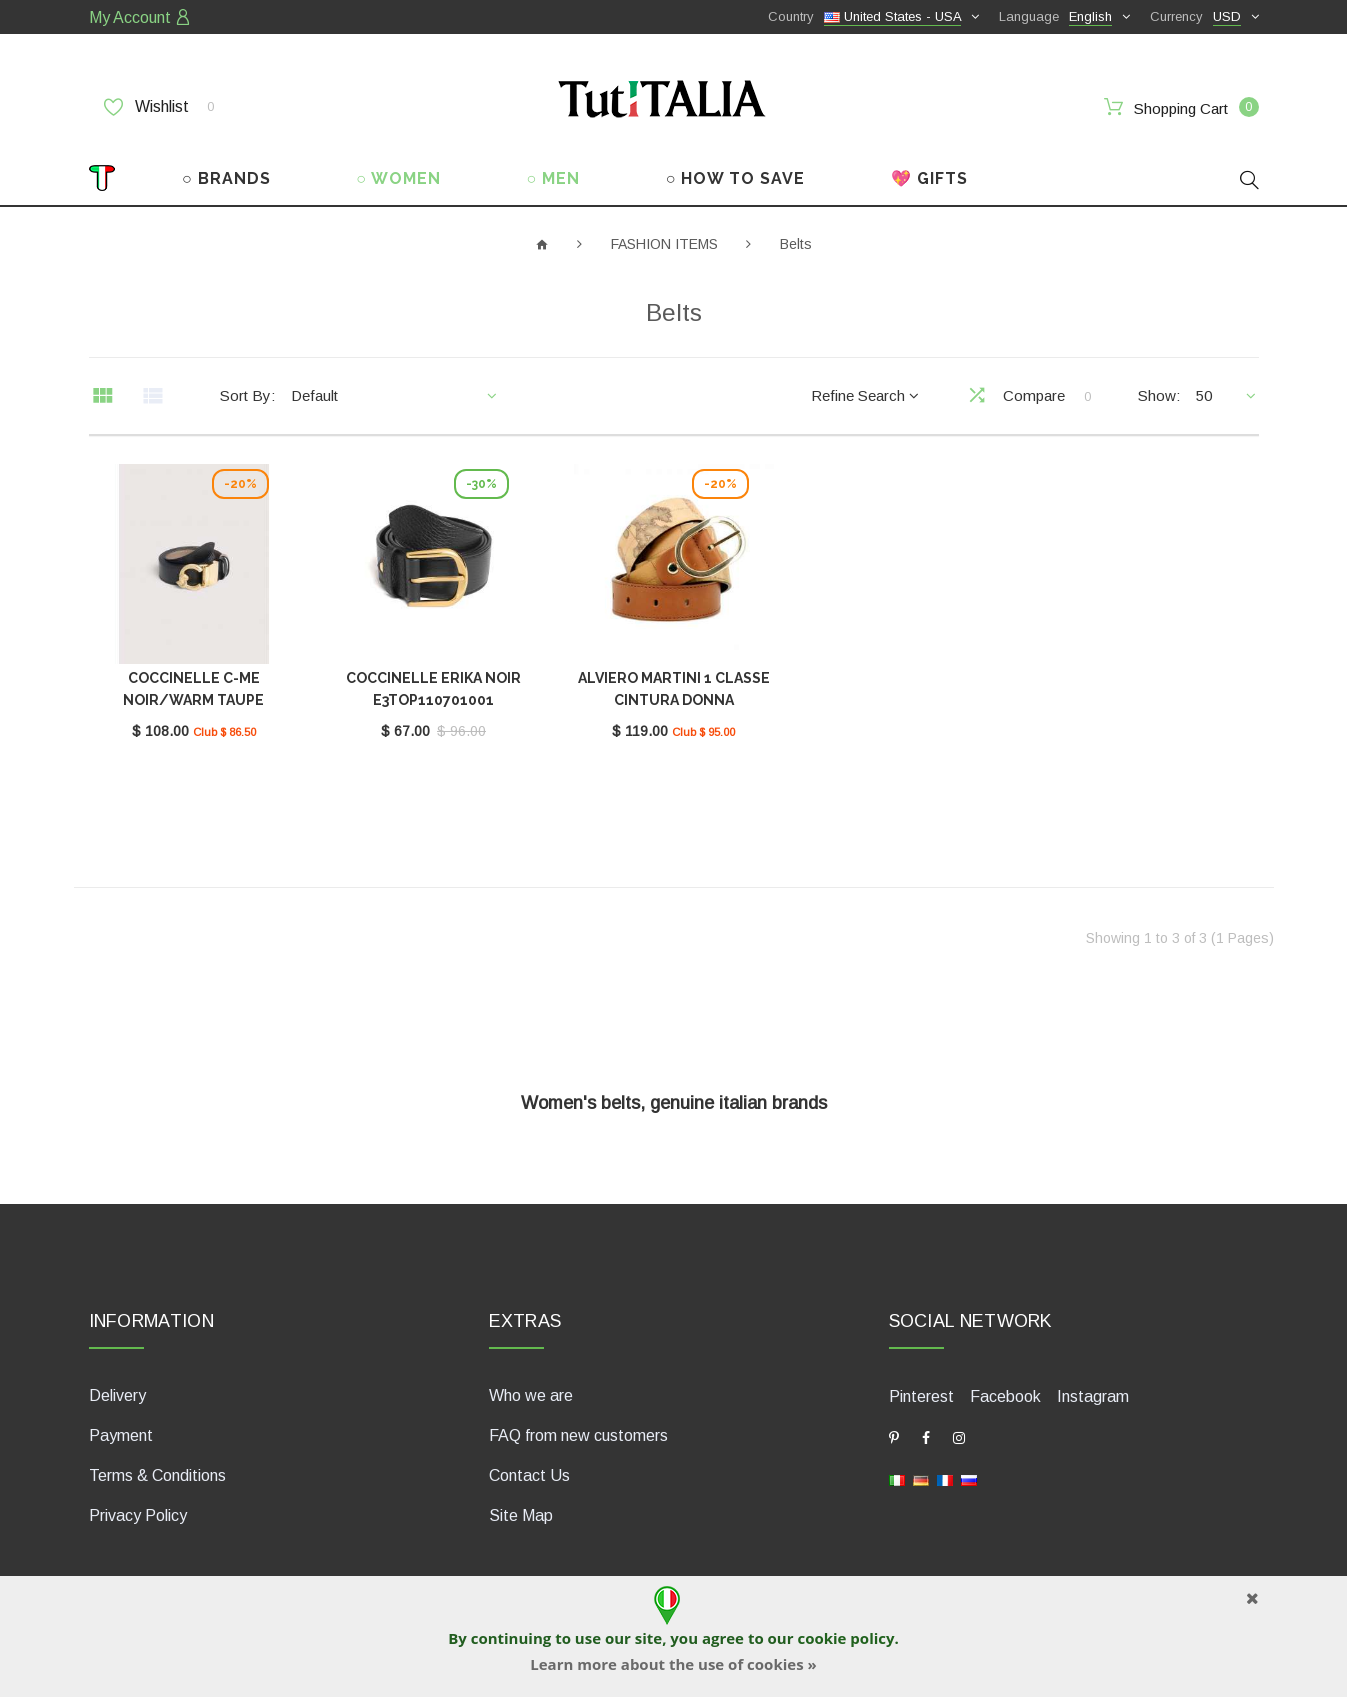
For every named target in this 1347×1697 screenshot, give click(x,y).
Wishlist (159, 107)
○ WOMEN (398, 178)
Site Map (521, 1515)
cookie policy (845, 1638)
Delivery (117, 1395)
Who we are (531, 1395)
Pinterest (921, 1396)
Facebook (1005, 1396)
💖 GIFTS (929, 178)
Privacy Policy (138, 1515)
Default (314, 395)
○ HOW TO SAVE (736, 178)
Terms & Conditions (157, 1475)
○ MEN (554, 178)
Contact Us (529, 1475)
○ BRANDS (226, 178)
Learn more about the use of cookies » (673, 1664)
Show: (1159, 395)
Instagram (1093, 1396)
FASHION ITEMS (664, 244)
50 (1204, 395)
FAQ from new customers (578, 1435)
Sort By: (247, 395)
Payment (121, 1435)
